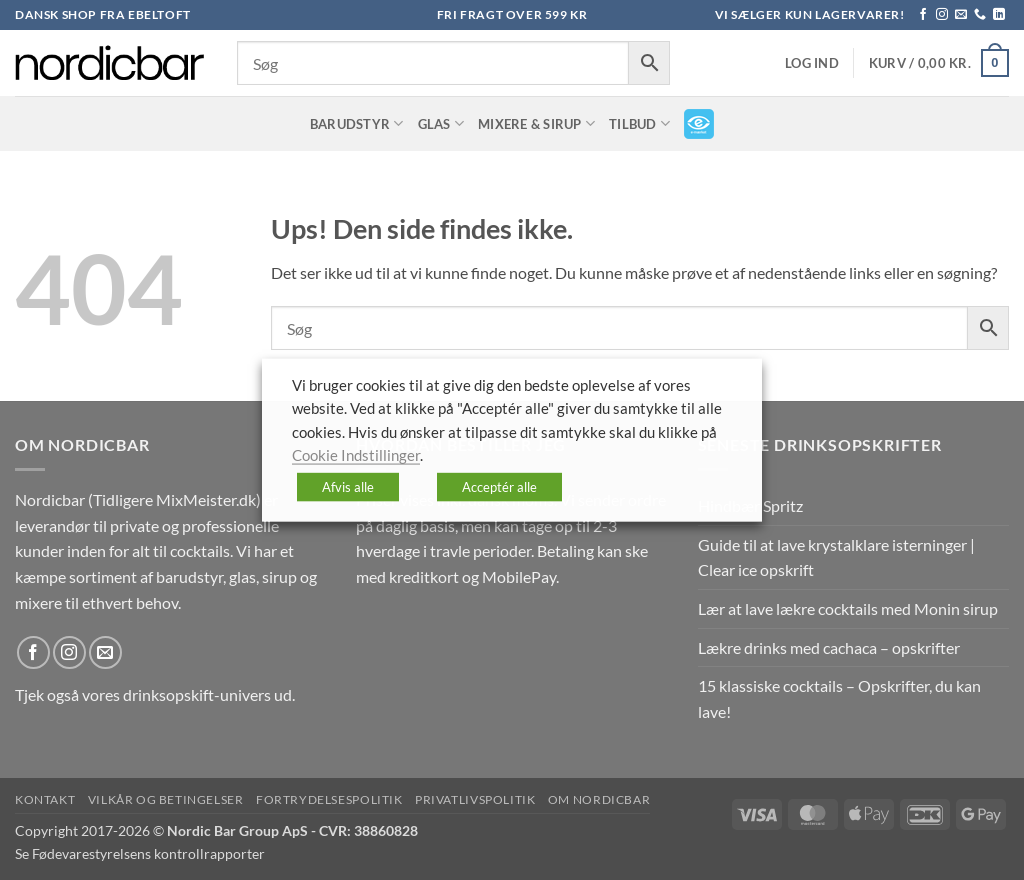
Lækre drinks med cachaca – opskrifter (829, 647)
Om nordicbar (599, 799)
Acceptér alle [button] (499, 486)
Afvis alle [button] (348, 486)
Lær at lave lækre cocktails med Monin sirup (848, 608)
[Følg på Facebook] (923, 15)
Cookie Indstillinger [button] (356, 455)
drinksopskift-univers (197, 694)
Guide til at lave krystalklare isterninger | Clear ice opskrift (836, 557)
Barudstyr (357, 123)
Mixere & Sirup (536, 123)
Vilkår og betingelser (166, 799)
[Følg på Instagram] (942, 15)
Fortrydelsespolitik (329, 799)
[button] (812, 63)
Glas (441, 123)
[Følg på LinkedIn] (999, 15)
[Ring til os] (980, 15)
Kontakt (45, 799)
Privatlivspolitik (475, 799)
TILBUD (639, 123)
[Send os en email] (961, 15)
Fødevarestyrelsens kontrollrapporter (148, 853)
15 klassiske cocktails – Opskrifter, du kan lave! (839, 698)
